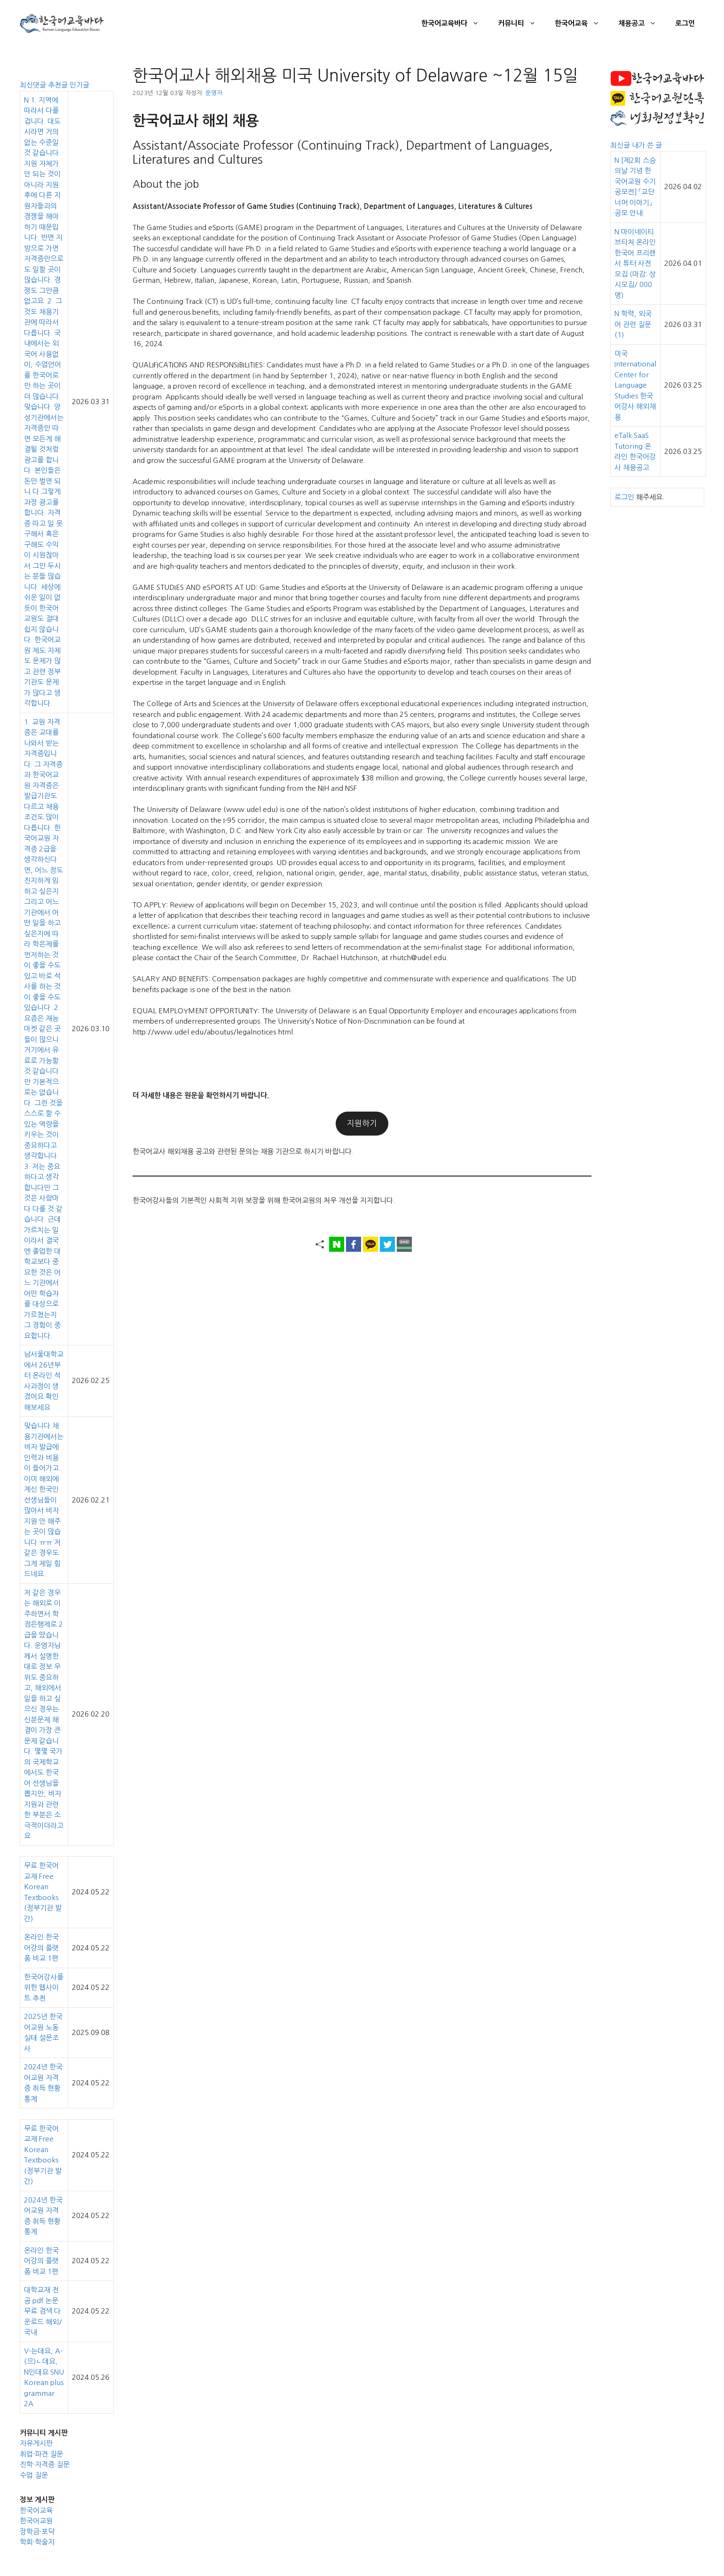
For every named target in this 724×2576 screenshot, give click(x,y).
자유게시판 (36, 2443)
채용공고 (642, 23)
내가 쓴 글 (647, 145)
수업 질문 (34, 2475)
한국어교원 (36, 2520)
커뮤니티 (521, 23)
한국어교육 (582, 23)
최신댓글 (34, 84)
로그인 (685, 23)
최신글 (621, 145)
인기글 (79, 84)
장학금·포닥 (37, 2531)
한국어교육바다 (454, 23)
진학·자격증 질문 (45, 2464)
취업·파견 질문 (41, 2453)
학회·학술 (34, 2541)
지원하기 (362, 1123)
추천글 (59, 84)
